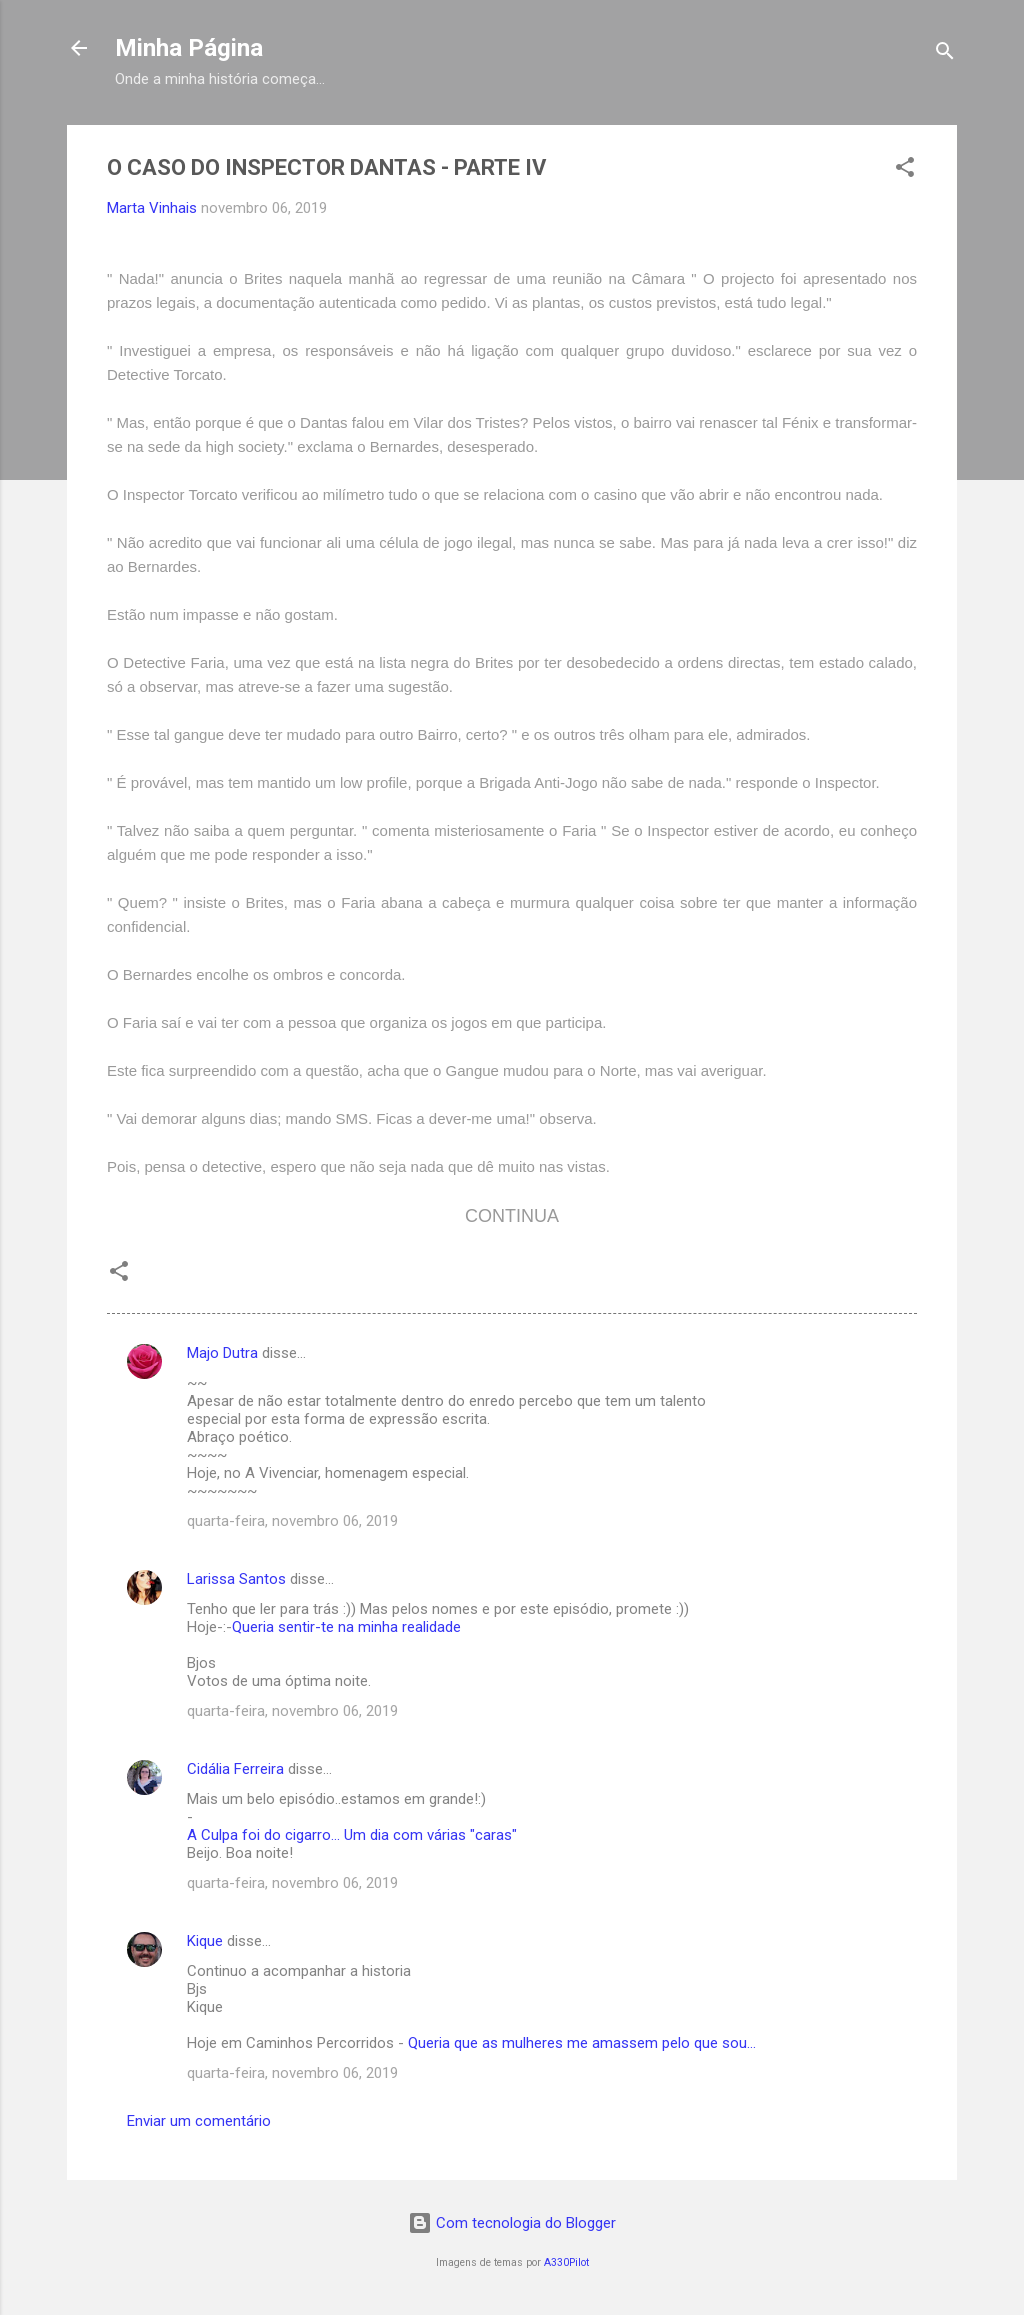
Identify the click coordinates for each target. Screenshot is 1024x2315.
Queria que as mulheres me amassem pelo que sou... (582, 2043)
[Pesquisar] (945, 54)
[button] (905, 170)
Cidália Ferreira (235, 1769)
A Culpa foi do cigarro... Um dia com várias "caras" (352, 1835)
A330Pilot (566, 2262)
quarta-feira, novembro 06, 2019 (292, 1521)
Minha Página (189, 48)
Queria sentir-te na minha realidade (346, 1627)
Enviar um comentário (199, 2121)
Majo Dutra (222, 1353)
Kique (205, 1941)
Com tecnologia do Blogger (512, 2223)
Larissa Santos (236, 1579)
